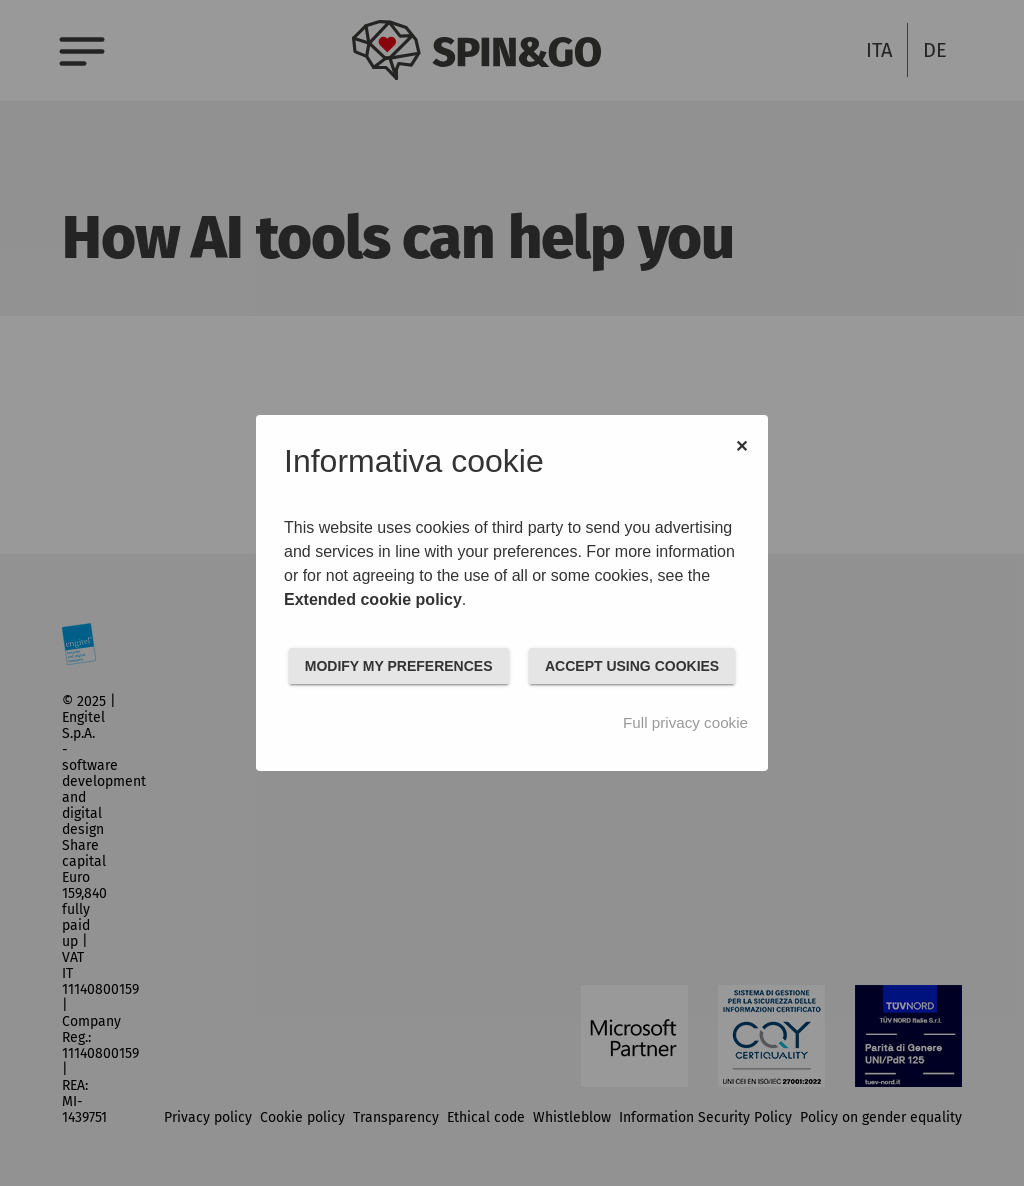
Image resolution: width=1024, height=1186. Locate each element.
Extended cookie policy (373, 599)
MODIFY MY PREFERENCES (399, 666)
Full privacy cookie (685, 722)
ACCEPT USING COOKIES (632, 666)
